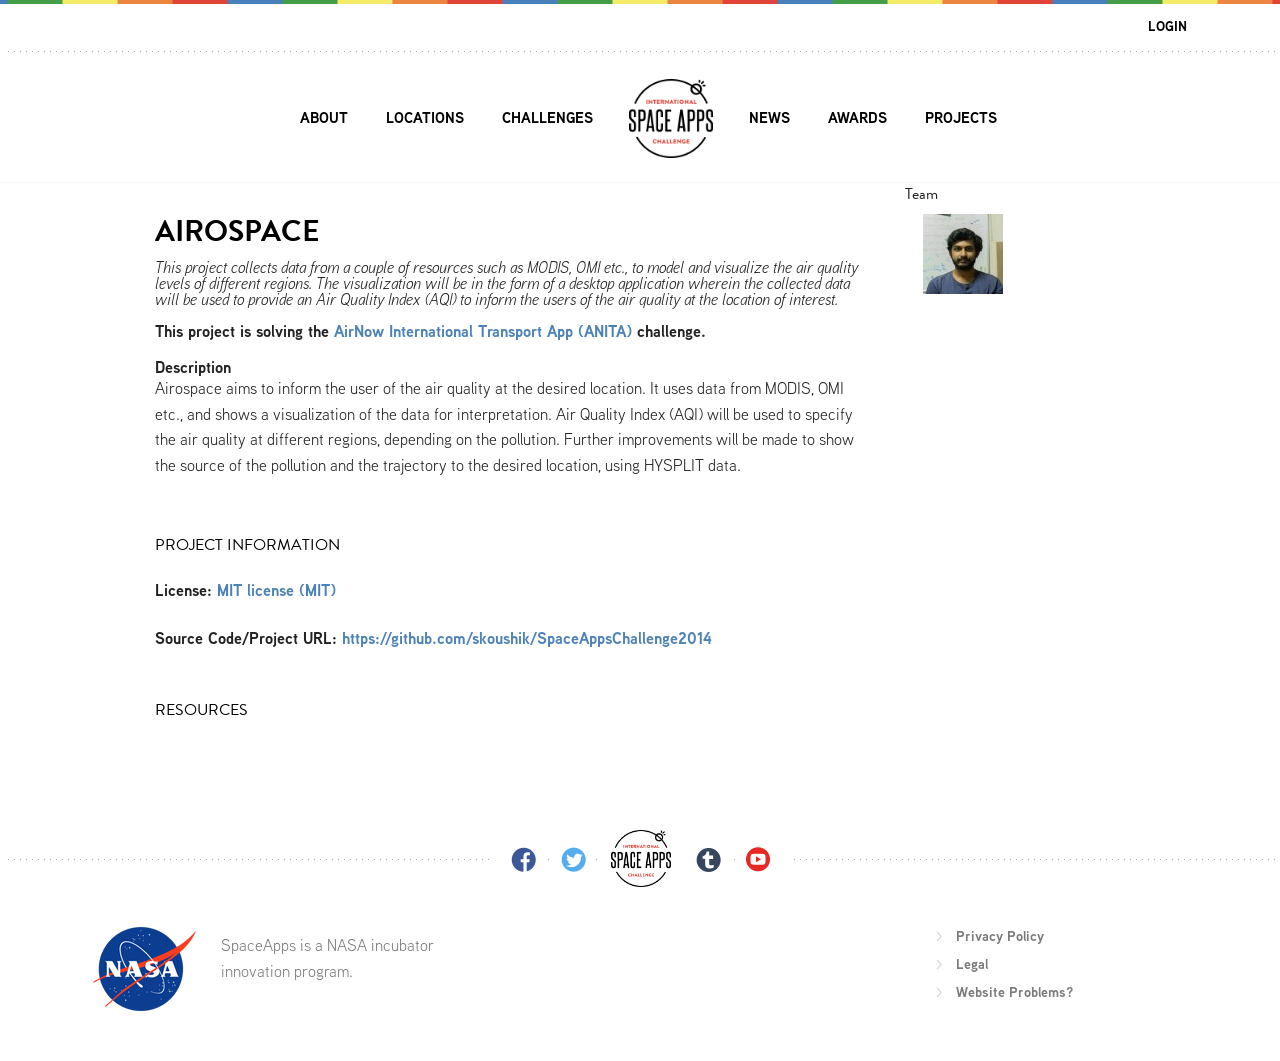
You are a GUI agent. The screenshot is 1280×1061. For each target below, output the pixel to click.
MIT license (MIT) (276, 590)
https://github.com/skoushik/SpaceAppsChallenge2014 (527, 638)
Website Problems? (1014, 992)
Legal (972, 964)
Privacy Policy (1000, 936)
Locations (425, 117)
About (324, 117)
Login (1167, 26)
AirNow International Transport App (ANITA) (483, 331)
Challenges (547, 117)
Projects (961, 117)
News (769, 117)
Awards (857, 117)
